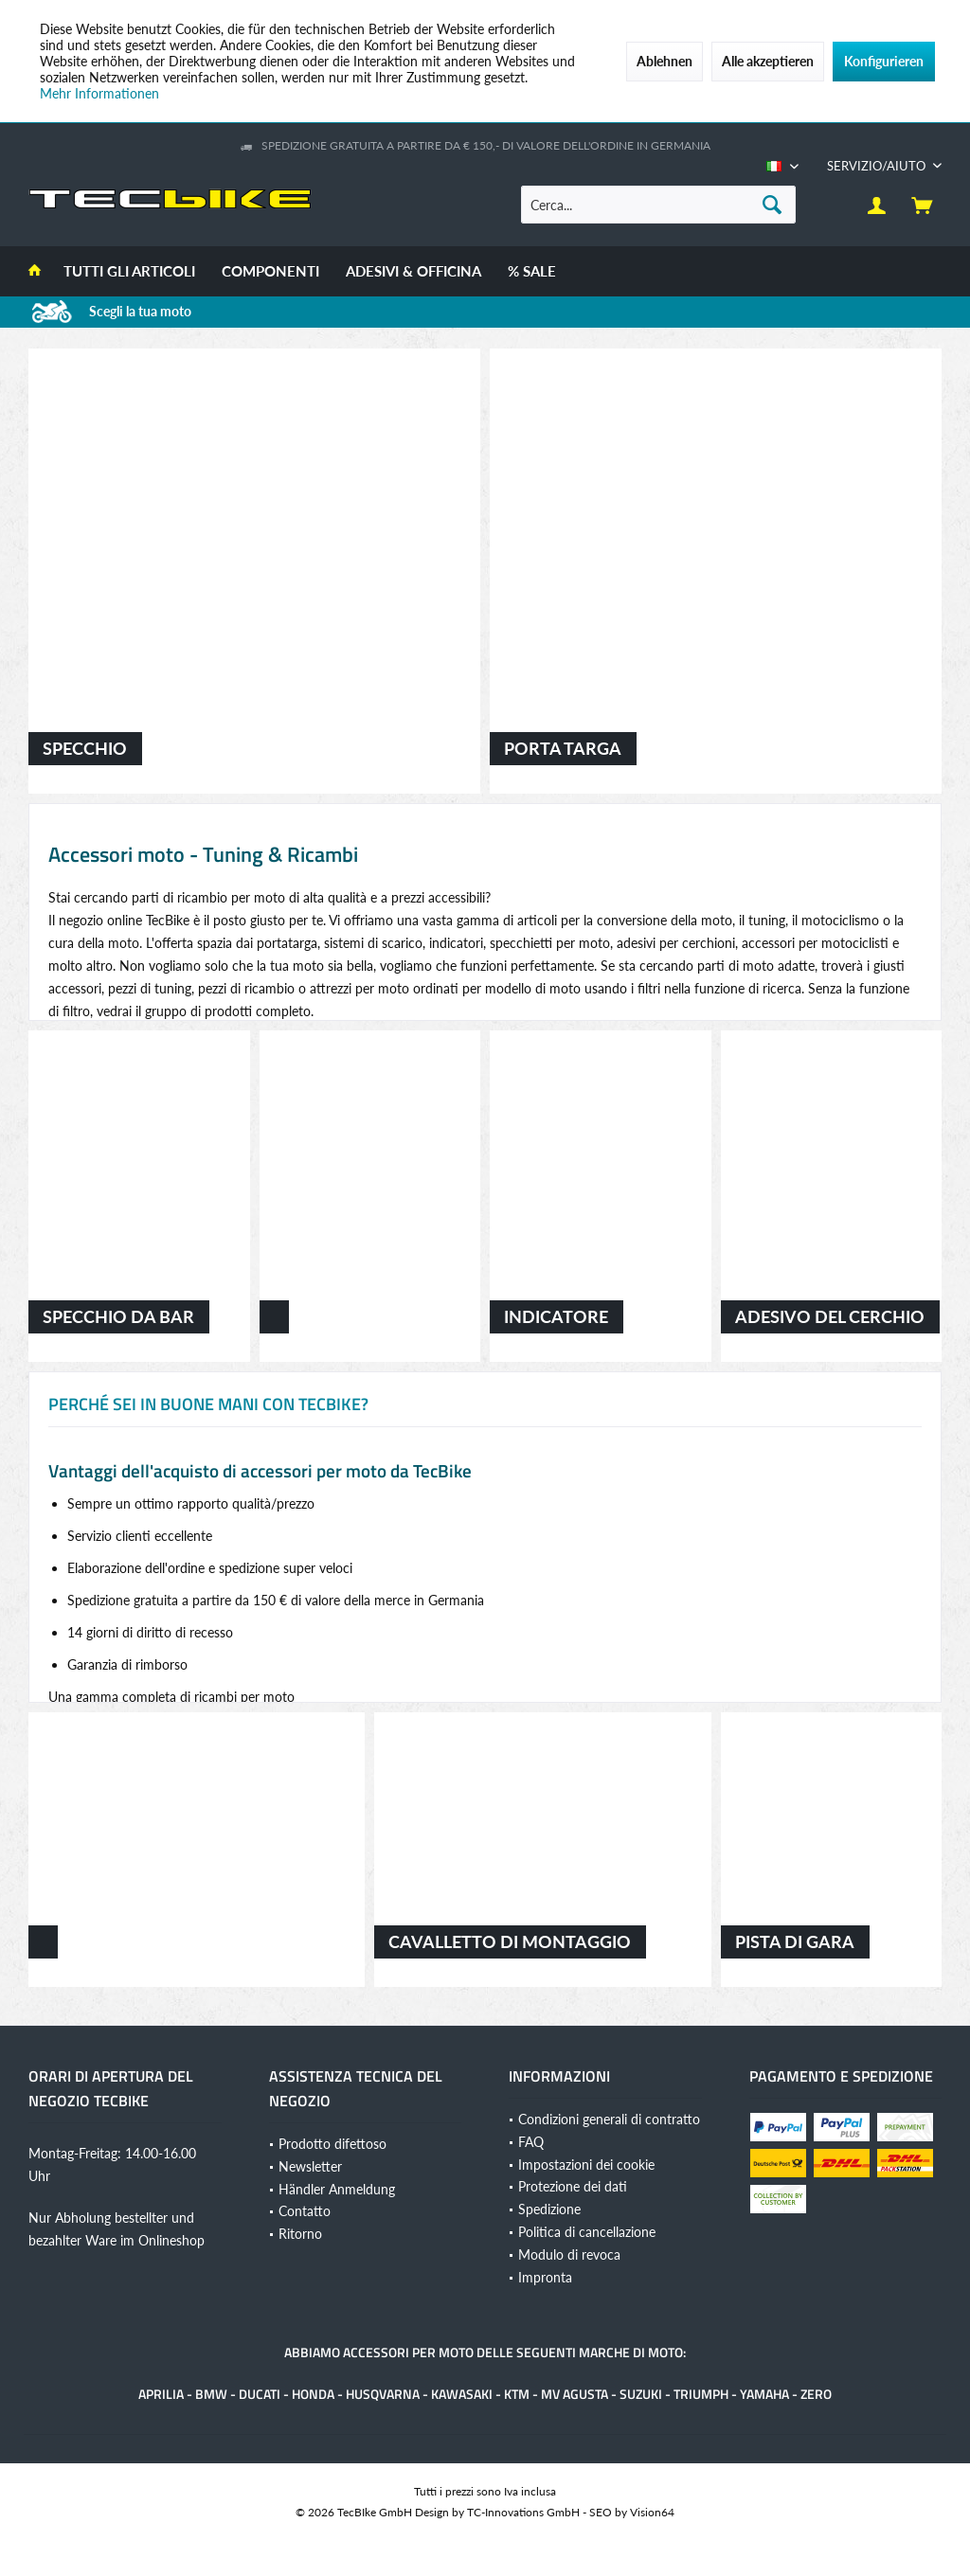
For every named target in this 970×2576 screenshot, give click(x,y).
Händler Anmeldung (336, 2189)
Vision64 (652, 2512)
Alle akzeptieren (768, 61)
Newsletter (310, 2166)
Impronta (545, 2277)
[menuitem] (877, 166)
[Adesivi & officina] (413, 271)
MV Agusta (574, 2394)
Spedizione (549, 2209)
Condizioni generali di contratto (609, 2119)
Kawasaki (462, 2394)
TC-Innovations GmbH (523, 2512)
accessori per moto (408, 2352)
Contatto (304, 2211)
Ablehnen (664, 61)
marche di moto (631, 2352)
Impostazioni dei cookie (586, 2164)
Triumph (701, 2394)
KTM (517, 2394)
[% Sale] (531, 271)
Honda (313, 2394)
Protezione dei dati (572, 2186)
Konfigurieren (884, 61)
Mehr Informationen (99, 93)
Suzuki (641, 2394)
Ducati (259, 2394)
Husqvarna (383, 2394)
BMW (211, 2394)
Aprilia (161, 2394)
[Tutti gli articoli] (129, 271)
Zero (816, 2394)
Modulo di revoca (569, 2254)
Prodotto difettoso (332, 2144)
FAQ (531, 2142)
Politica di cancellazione (587, 2232)
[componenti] (270, 271)
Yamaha (764, 2394)
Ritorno (300, 2234)
